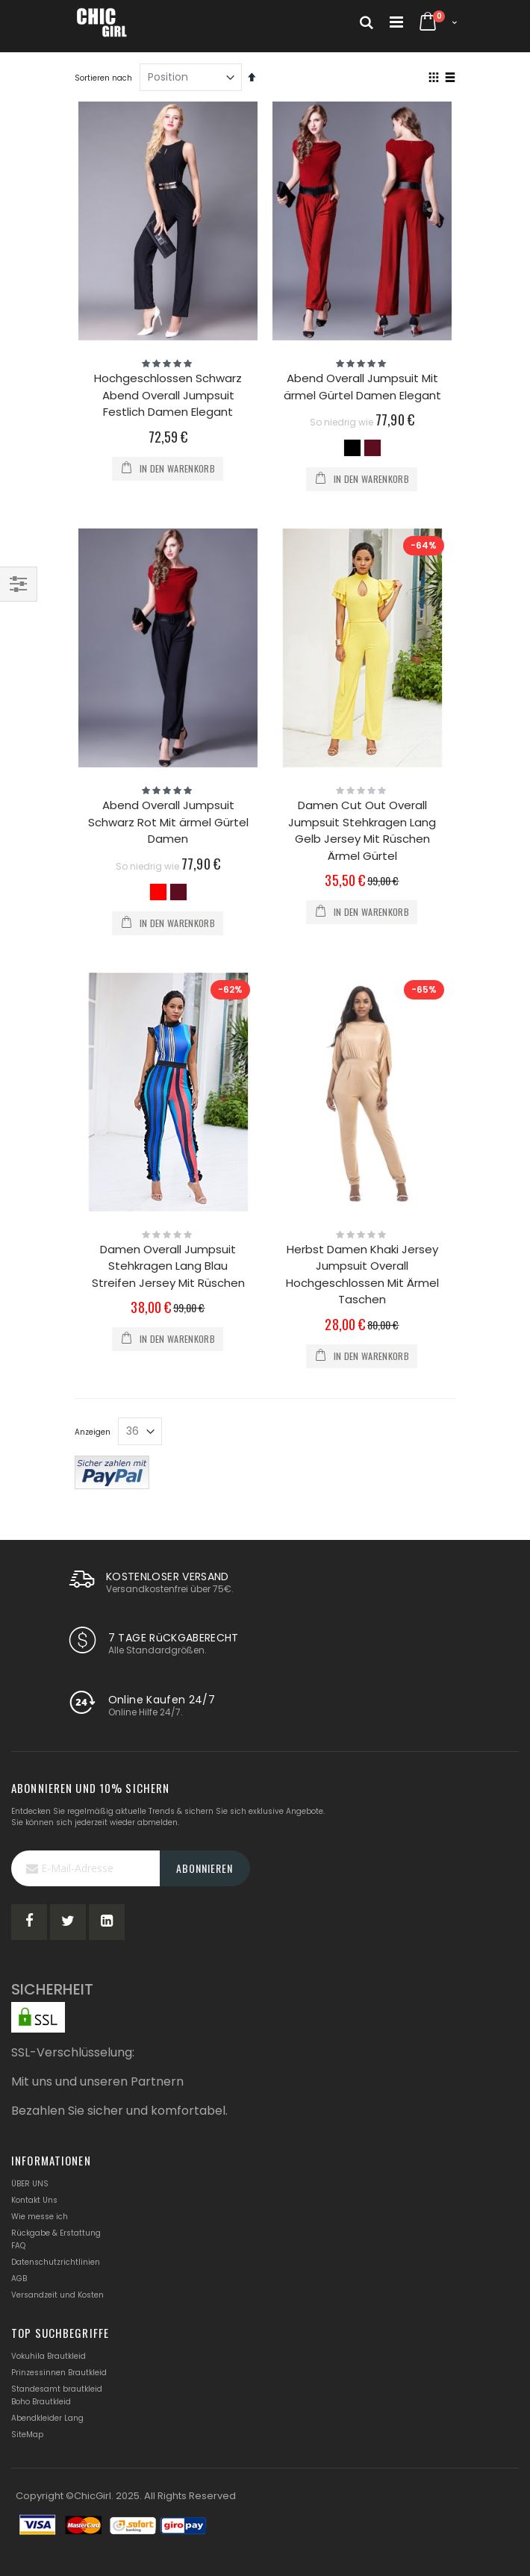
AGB (19, 2278)
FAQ (18, 2245)
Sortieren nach (103, 78)
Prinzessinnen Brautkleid (59, 2372)
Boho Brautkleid (41, 2401)
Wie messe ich (39, 2216)
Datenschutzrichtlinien (55, 2262)
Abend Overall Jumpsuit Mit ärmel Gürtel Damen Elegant (362, 386)
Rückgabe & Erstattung (56, 2233)
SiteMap (27, 2434)
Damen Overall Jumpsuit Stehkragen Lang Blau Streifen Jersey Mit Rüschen (168, 1266)
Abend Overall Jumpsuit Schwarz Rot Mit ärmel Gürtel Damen (168, 821)
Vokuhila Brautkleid (48, 2356)
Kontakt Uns (34, 2200)
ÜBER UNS (30, 2183)
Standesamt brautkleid (56, 2389)
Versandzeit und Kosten (57, 2295)
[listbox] (362, 450)
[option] (352, 448)
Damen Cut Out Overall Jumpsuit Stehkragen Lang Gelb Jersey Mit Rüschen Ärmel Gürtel (362, 830)
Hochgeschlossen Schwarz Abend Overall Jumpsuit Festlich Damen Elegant (168, 395)
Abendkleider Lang (47, 2418)
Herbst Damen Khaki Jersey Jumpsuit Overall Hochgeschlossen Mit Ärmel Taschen (362, 1274)
